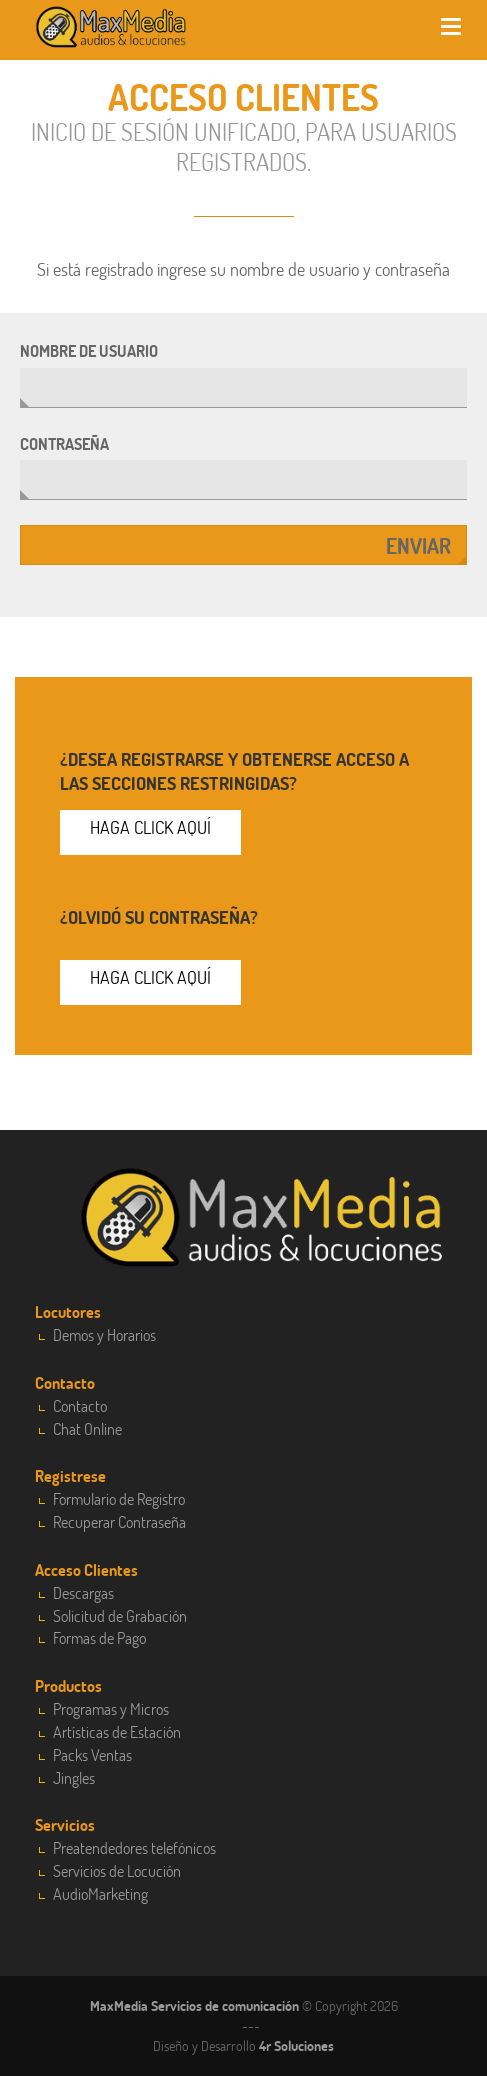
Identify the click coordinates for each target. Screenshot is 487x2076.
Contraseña (64, 443)
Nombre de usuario (89, 350)
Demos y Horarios (104, 1334)
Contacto (80, 1405)
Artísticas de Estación (117, 1731)
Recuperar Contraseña (119, 1521)
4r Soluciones (296, 2045)
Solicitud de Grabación (120, 1615)
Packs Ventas (92, 1754)
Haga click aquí (150, 827)
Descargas (83, 1592)
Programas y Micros (111, 1708)
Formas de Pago (99, 1637)
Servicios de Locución (117, 1870)
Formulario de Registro (119, 1498)
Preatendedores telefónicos (134, 1847)
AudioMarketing (100, 1893)
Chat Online (87, 1428)
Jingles (74, 1777)
